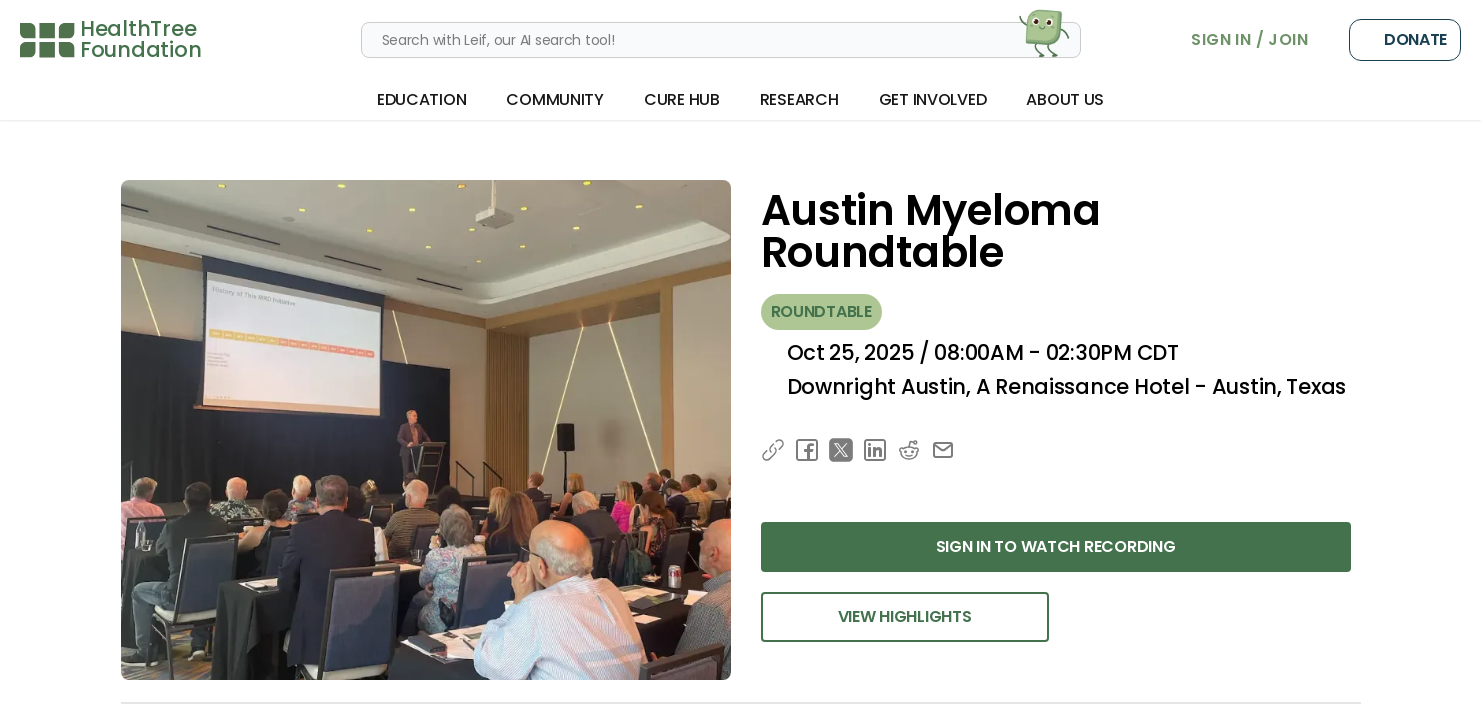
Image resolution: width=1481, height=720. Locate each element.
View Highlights (905, 616)
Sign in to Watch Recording (1056, 546)
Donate (1405, 40)
